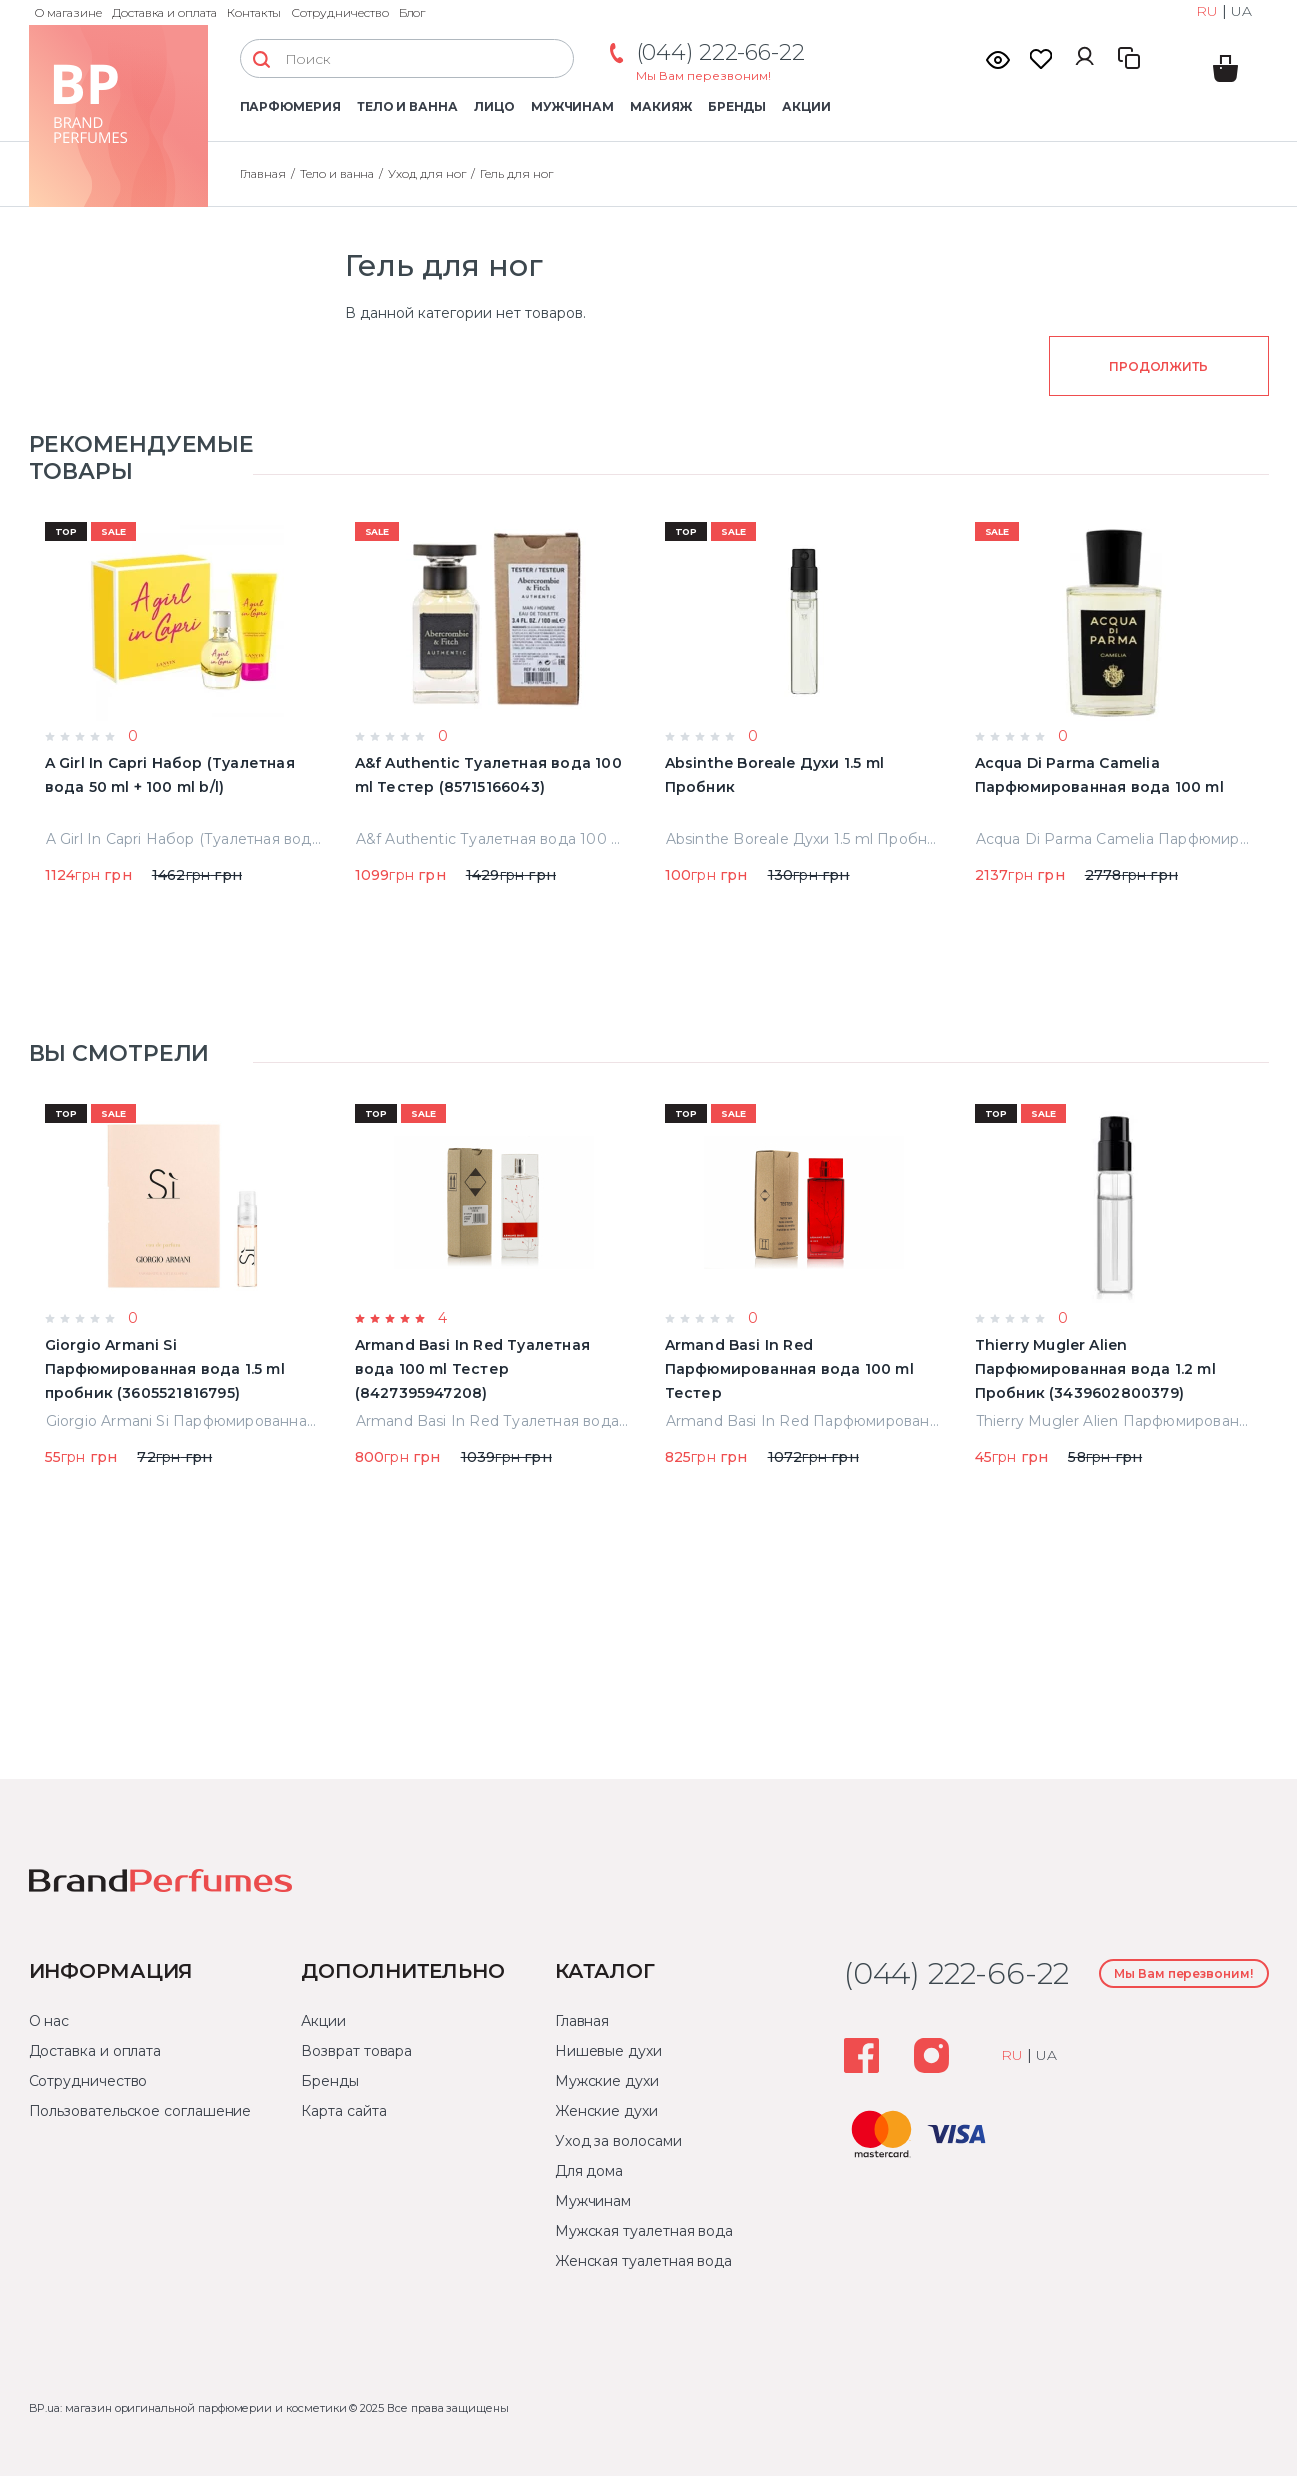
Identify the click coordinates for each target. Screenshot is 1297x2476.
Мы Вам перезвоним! (703, 75)
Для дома (589, 2171)
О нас (49, 2021)
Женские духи (606, 2111)
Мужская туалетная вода (644, 2231)
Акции (806, 106)
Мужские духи (607, 2081)
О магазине (68, 12)
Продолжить (1158, 366)
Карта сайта (343, 2111)
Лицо (494, 106)
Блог (412, 12)
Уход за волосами (618, 2141)
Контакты (254, 12)
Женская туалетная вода (643, 2261)
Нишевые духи (608, 2051)
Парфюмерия (290, 106)
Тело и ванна (407, 106)
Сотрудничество (339, 12)
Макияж (661, 106)
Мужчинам (572, 106)
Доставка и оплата (164, 12)
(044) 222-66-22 (720, 52)
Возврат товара (356, 2051)
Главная (582, 2021)
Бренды (737, 106)
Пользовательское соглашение (140, 2111)
